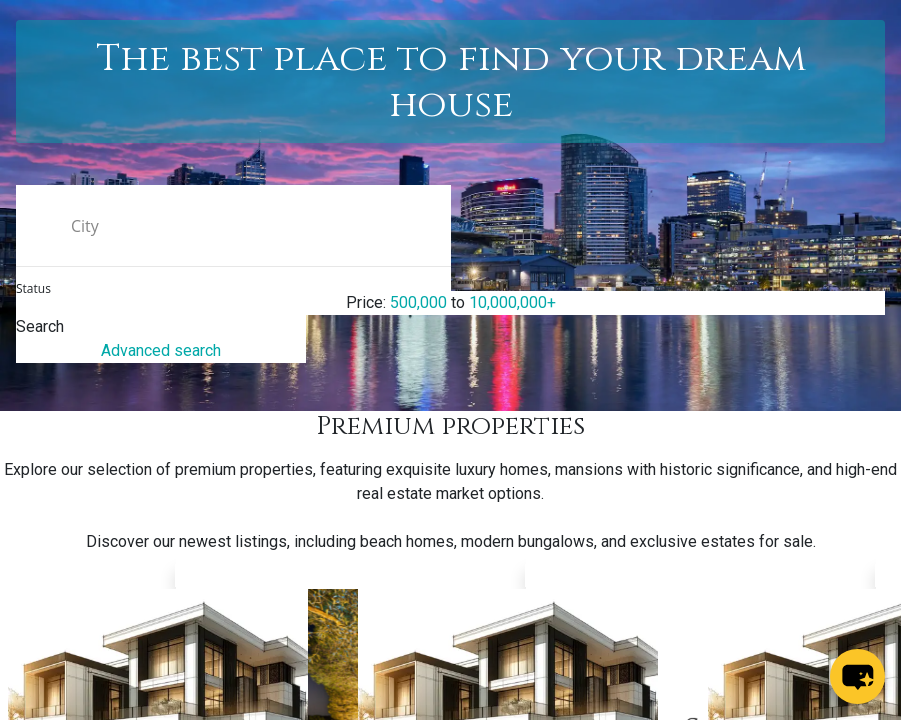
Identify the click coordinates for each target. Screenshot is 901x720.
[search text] (233, 226)
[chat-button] (857, 676)
